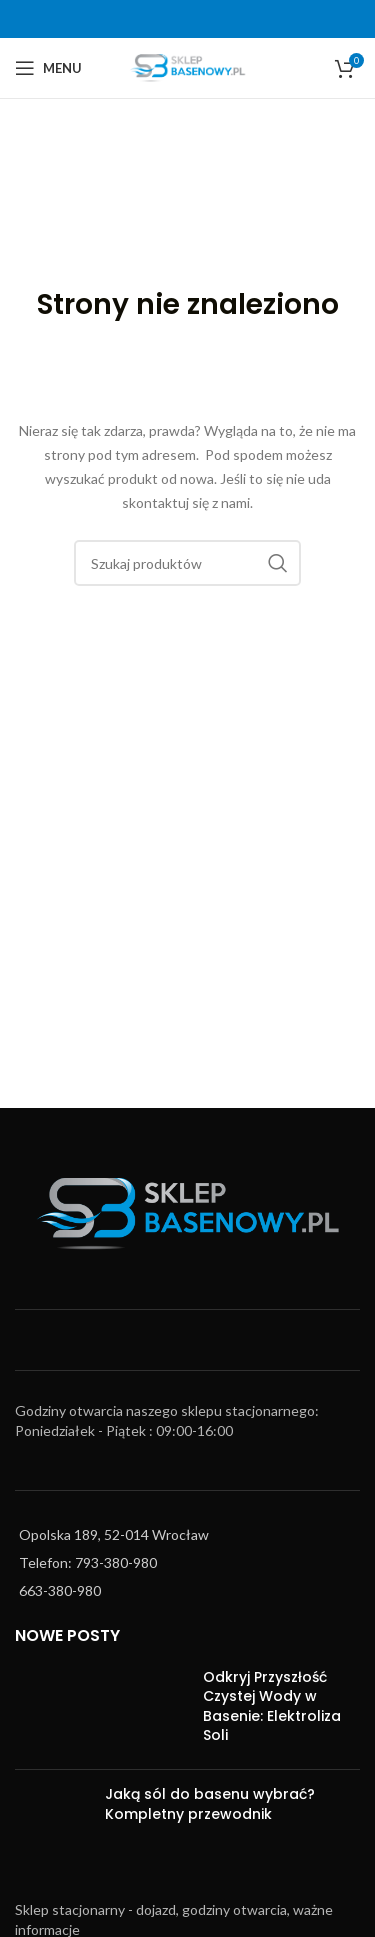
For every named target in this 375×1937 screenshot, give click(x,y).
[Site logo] (187, 66)
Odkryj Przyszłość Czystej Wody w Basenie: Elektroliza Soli (272, 1706)
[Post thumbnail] (101, 1711)
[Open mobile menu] (48, 68)
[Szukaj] (188, 563)
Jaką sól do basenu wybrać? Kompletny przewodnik (210, 1804)
